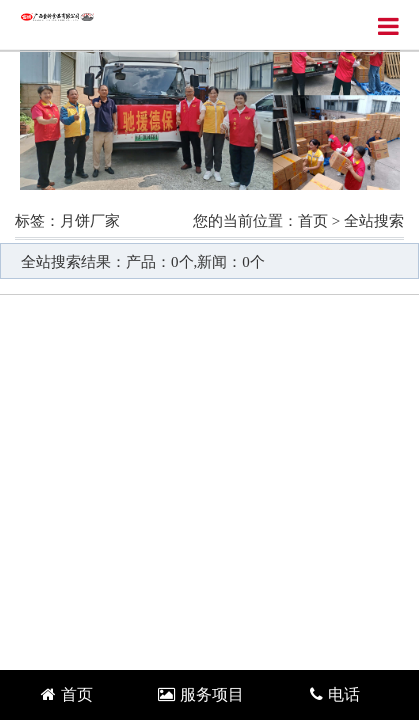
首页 (313, 221)
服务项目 (201, 694)
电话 (335, 694)
